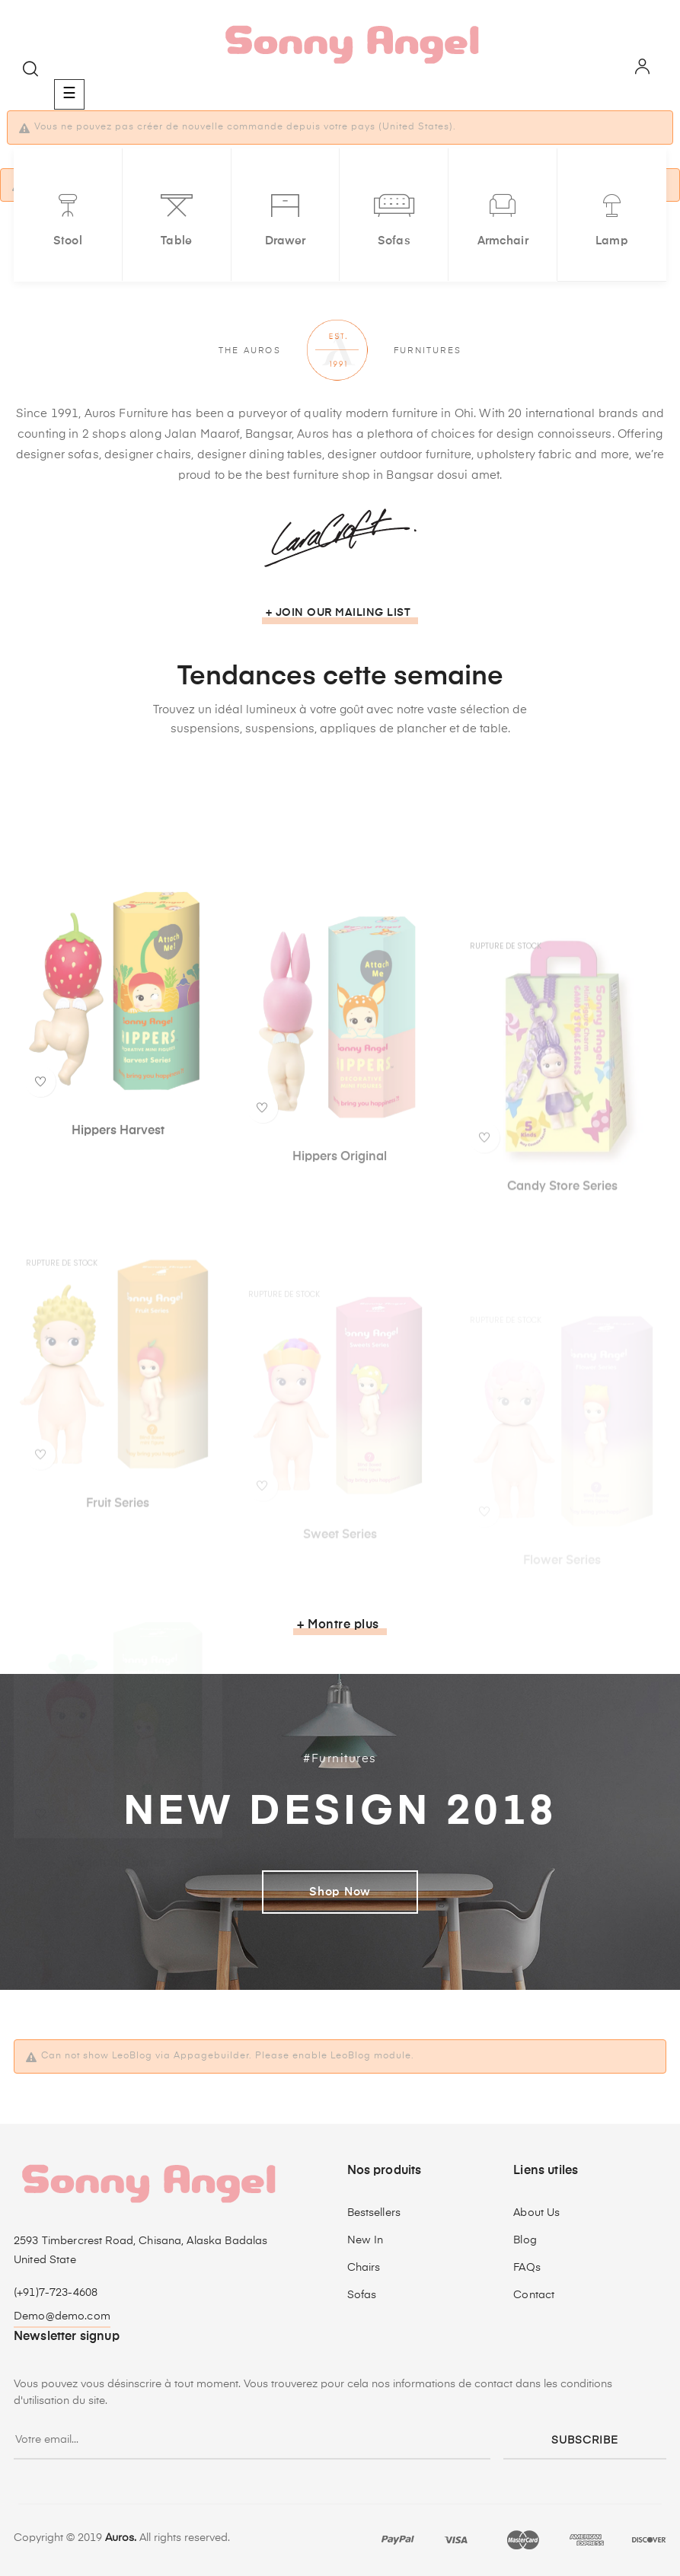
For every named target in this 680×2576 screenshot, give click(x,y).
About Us (536, 2213)
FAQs (527, 2267)
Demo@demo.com (62, 2316)
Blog (525, 2240)
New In (365, 2240)
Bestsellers (374, 2213)
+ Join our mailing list (338, 612)
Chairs (364, 2267)
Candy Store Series (562, 1298)
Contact (533, 2295)
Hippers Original (339, 1283)
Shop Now (340, 1892)
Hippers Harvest (118, 1260)
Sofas (362, 2295)
